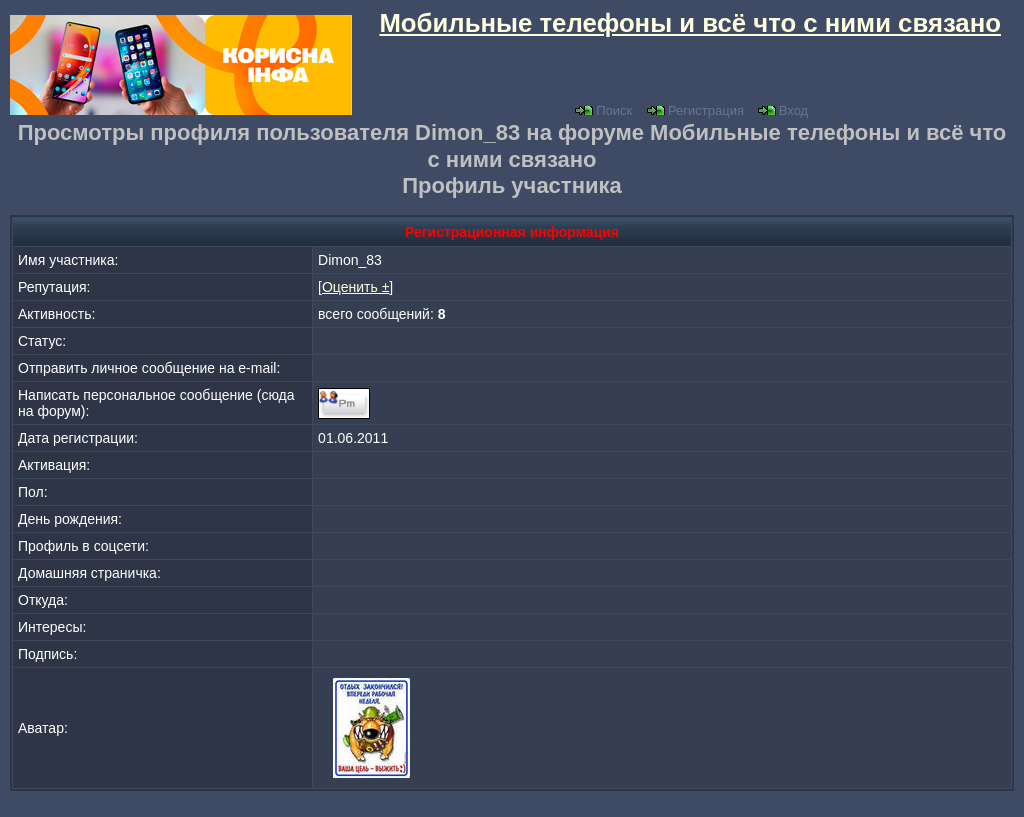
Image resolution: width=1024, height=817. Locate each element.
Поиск (603, 110)
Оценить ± (355, 287)
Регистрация (695, 110)
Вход (783, 110)
